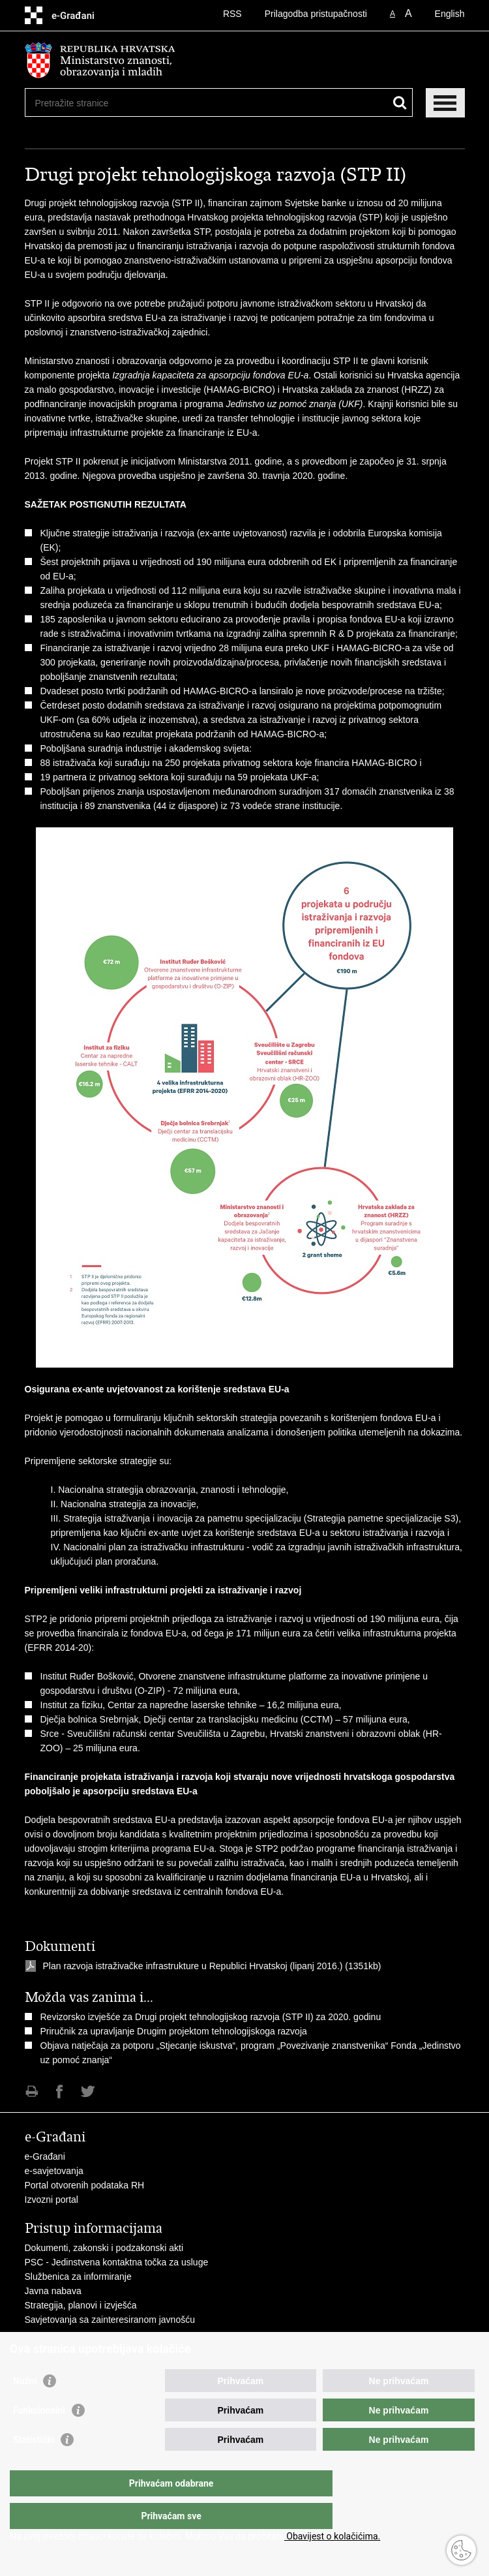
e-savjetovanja (54, 2171)
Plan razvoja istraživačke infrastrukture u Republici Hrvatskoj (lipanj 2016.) (194, 1966)
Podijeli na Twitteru (88, 2091)
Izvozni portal (51, 2199)
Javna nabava (53, 2291)
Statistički (33, 2466)
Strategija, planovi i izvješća (81, 2305)
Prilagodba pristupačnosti (316, 13)
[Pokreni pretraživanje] (400, 103)
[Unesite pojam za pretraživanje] (82, 103)
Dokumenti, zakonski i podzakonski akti (104, 2248)
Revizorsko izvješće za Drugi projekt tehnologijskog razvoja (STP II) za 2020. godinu (210, 2017)
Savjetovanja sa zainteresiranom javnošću (110, 2319)
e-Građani (45, 2156)
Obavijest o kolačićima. (332, 2536)
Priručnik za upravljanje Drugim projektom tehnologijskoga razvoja (173, 2031)
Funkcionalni (39, 2436)
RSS (232, 13)
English (450, 13)
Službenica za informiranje (78, 2276)
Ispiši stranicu (31, 2091)
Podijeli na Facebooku (60, 2091)
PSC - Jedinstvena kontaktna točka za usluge (117, 2262)
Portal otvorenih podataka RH (85, 2185)
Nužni (25, 2407)
